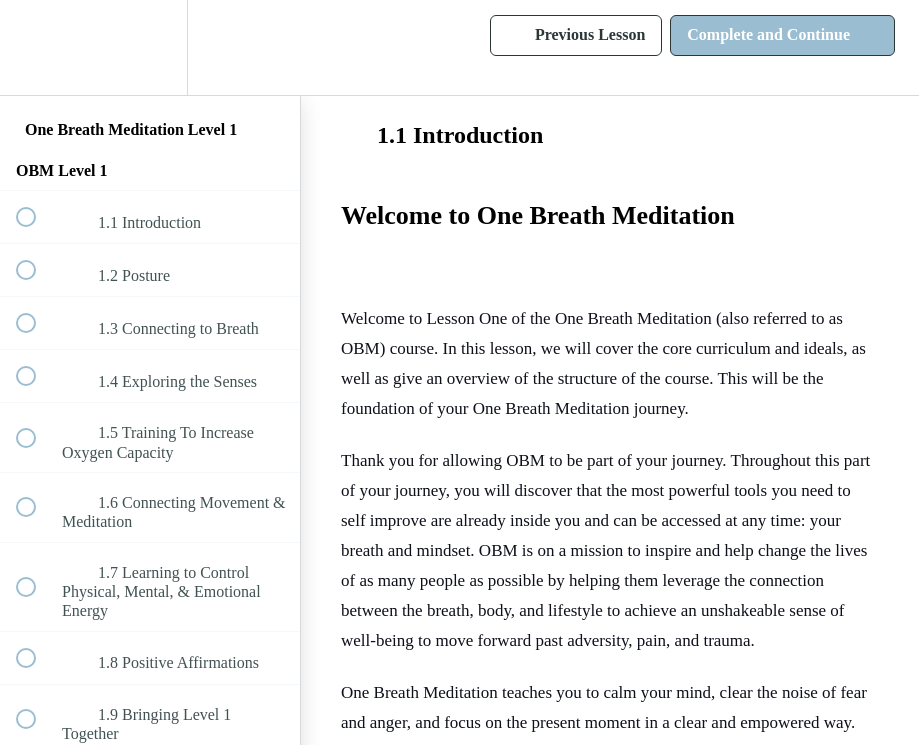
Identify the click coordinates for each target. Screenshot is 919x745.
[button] (37, 47)
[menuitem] (150, 47)
